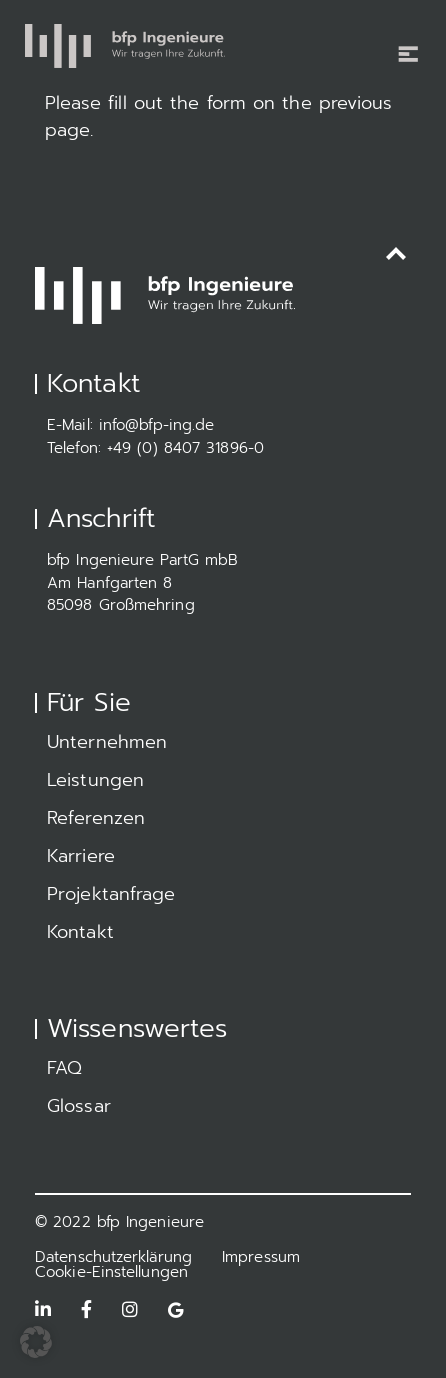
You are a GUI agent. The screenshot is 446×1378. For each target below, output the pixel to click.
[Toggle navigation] (401, 41)
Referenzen (96, 818)
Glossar (79, 1106)
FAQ (64, 1068)
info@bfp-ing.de (157, 425)
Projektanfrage (111, 894)
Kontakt (80, 932)
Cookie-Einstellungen (111, 1272)
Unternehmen (107, 742)
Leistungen (95, 780)
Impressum (261, 1257)
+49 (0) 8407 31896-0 (185, 448)
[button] (36, 1342)
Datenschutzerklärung (113, 1257)
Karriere (81, 856)
